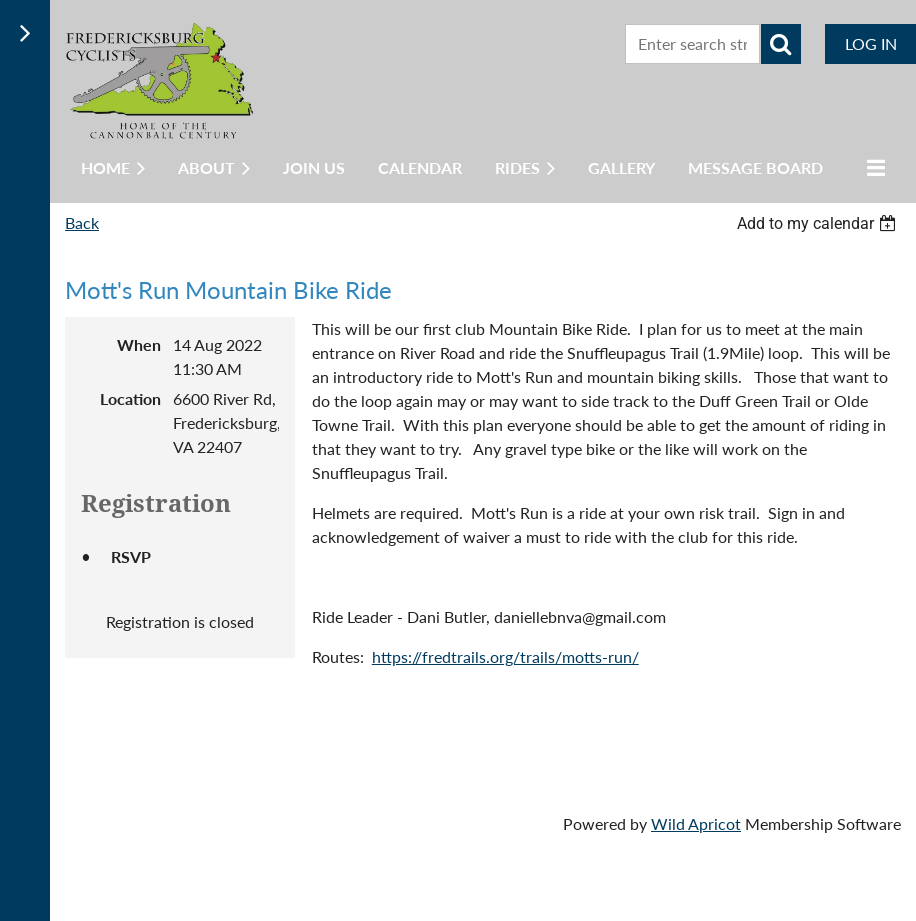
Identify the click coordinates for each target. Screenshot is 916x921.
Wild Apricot (696, 823)
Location (130, 398)
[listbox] (819, 223)
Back (82, 222)
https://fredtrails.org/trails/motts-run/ (505, 656)
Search (781, 44)
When (139, 344)
